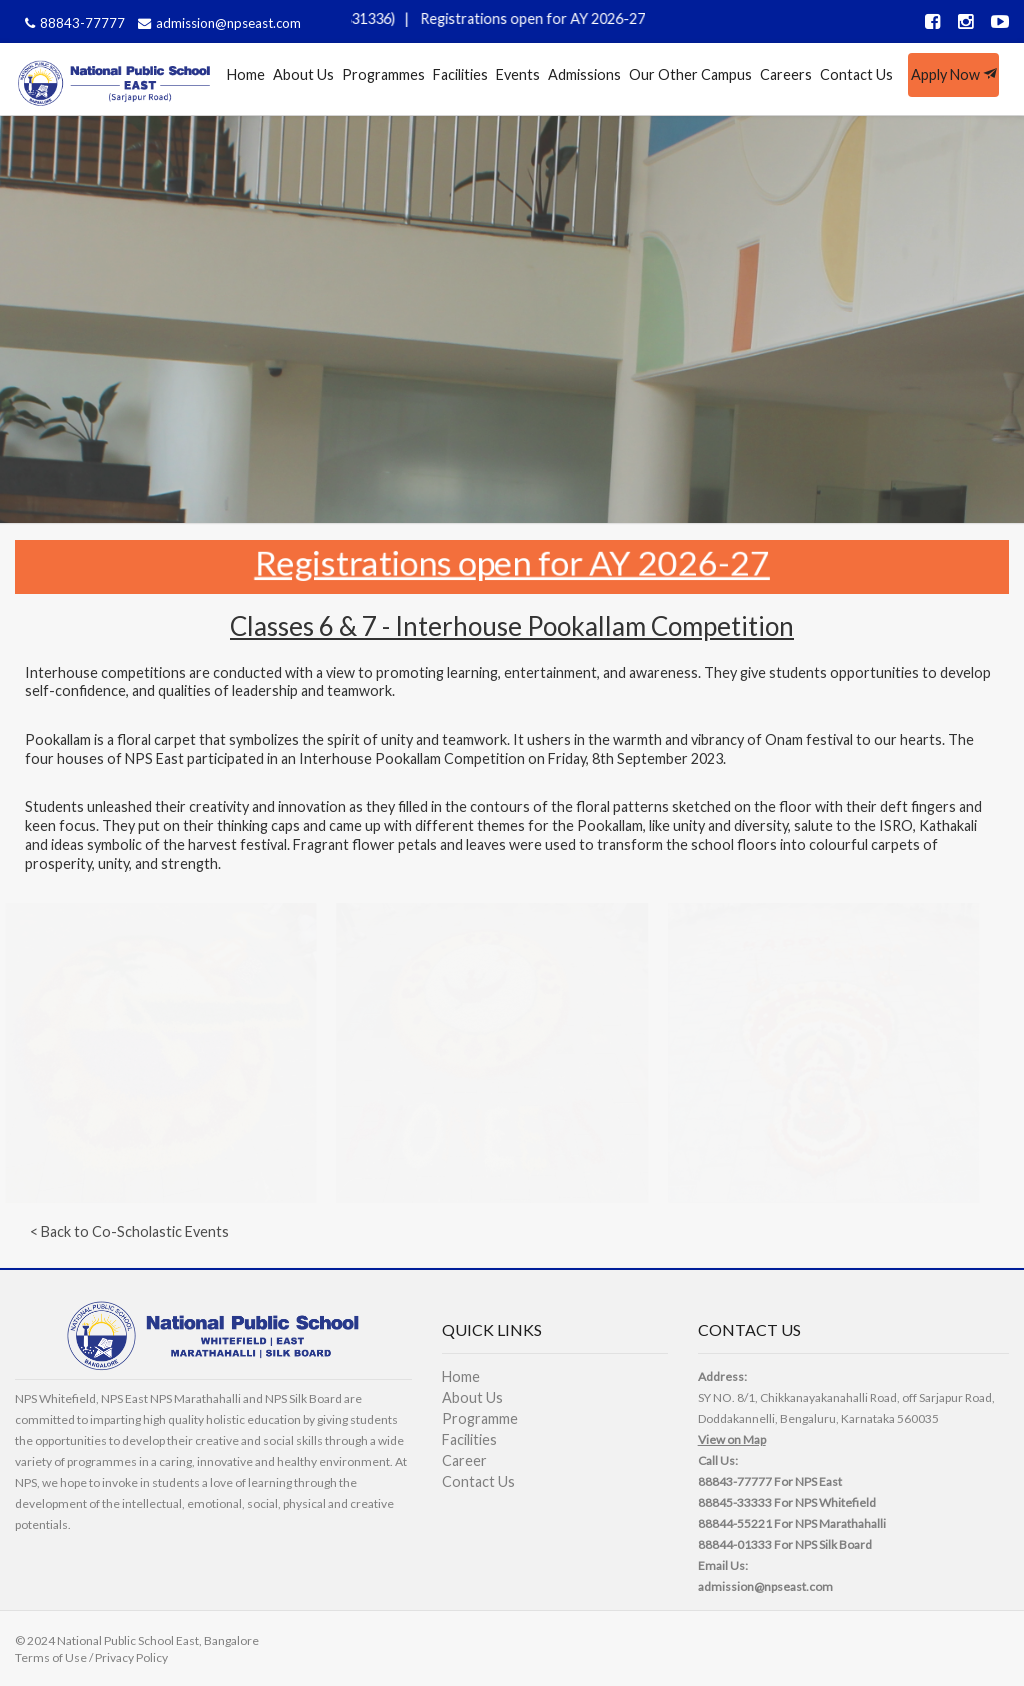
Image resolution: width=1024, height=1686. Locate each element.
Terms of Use (51, 1657)
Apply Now (954, 74)
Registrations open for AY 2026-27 (542, 18)
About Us (303, 74)
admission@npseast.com (217, 23)
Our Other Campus (690, 74)
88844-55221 (735, 1523)
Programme (480, 1418)
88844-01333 (735, 1544)
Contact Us (856, 74)
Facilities (460, 74)
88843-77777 (72, 23)
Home (246, 74)
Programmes (383, 74)
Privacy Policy (131, 1657)
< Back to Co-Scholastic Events (129, 1231)
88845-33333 (735, 1502)
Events (518, 74)
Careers (786, 74)
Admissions (584, 74)
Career (464, 1460)
